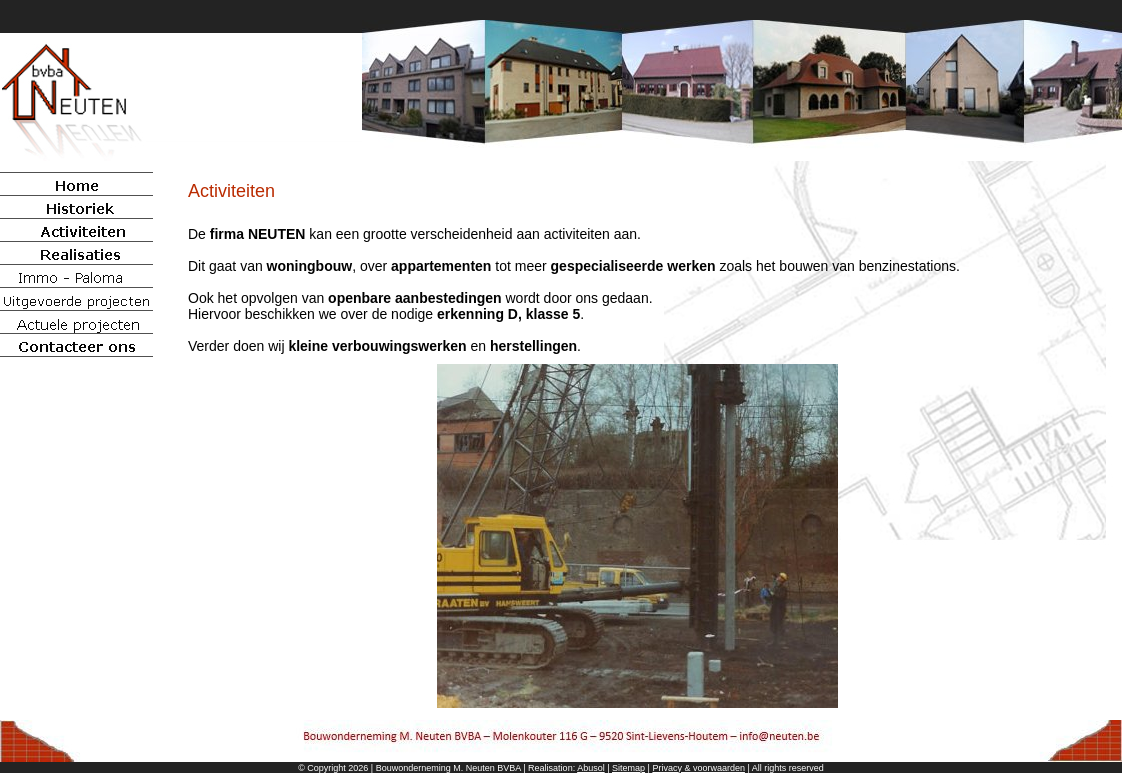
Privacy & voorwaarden (698, 768)
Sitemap (628, 768)
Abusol (591, 768)
